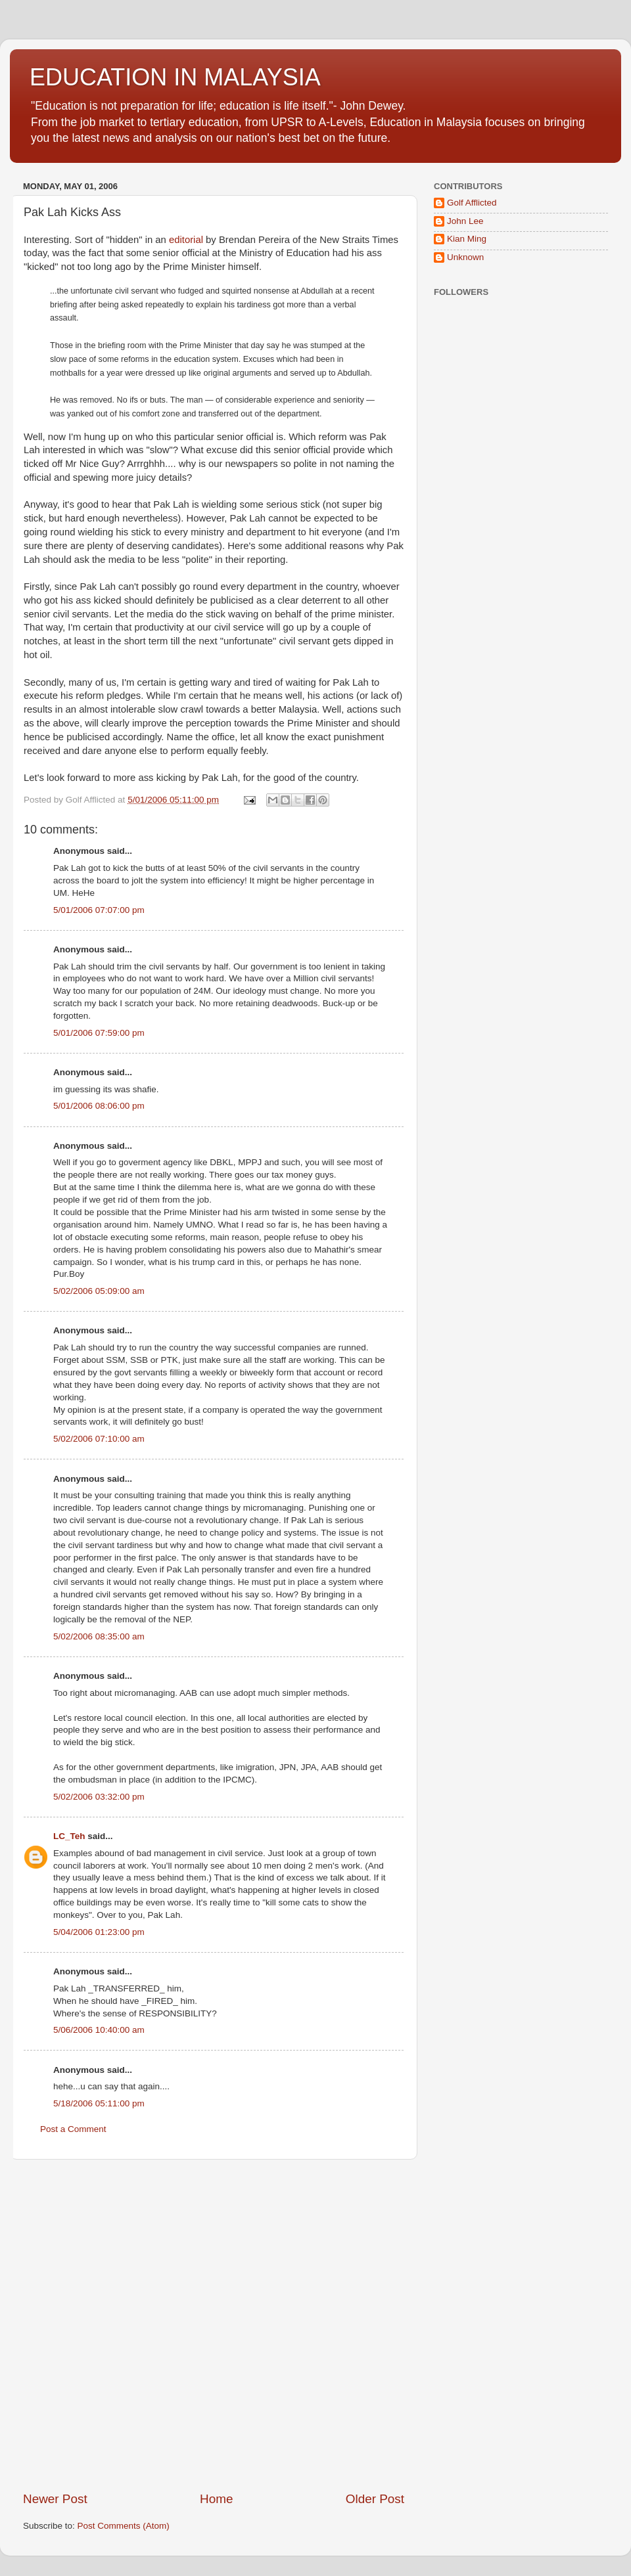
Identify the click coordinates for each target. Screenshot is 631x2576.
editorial (186, 239)
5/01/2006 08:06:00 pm (99, 1106)
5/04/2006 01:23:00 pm (99, 1932)
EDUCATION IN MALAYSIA (175, 77)
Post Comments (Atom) (124, 2526)
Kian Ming (466, 239)
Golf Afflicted (472, 203)
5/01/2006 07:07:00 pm (99, 910)
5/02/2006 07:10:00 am (99, 1439)
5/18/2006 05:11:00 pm (99, 2103)
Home (216, 2499)
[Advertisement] (148, 2325)
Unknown (465, 257)
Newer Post (55, 2499)
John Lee (465, 221)
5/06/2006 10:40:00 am (99, 2030)
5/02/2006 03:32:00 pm (99, 1797)
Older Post (375, 2499)
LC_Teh (69, 1836)
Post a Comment (73, 2129)
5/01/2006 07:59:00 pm (99, 1033)
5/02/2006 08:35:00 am (99, 1636)
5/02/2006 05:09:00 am (99, 1291)
